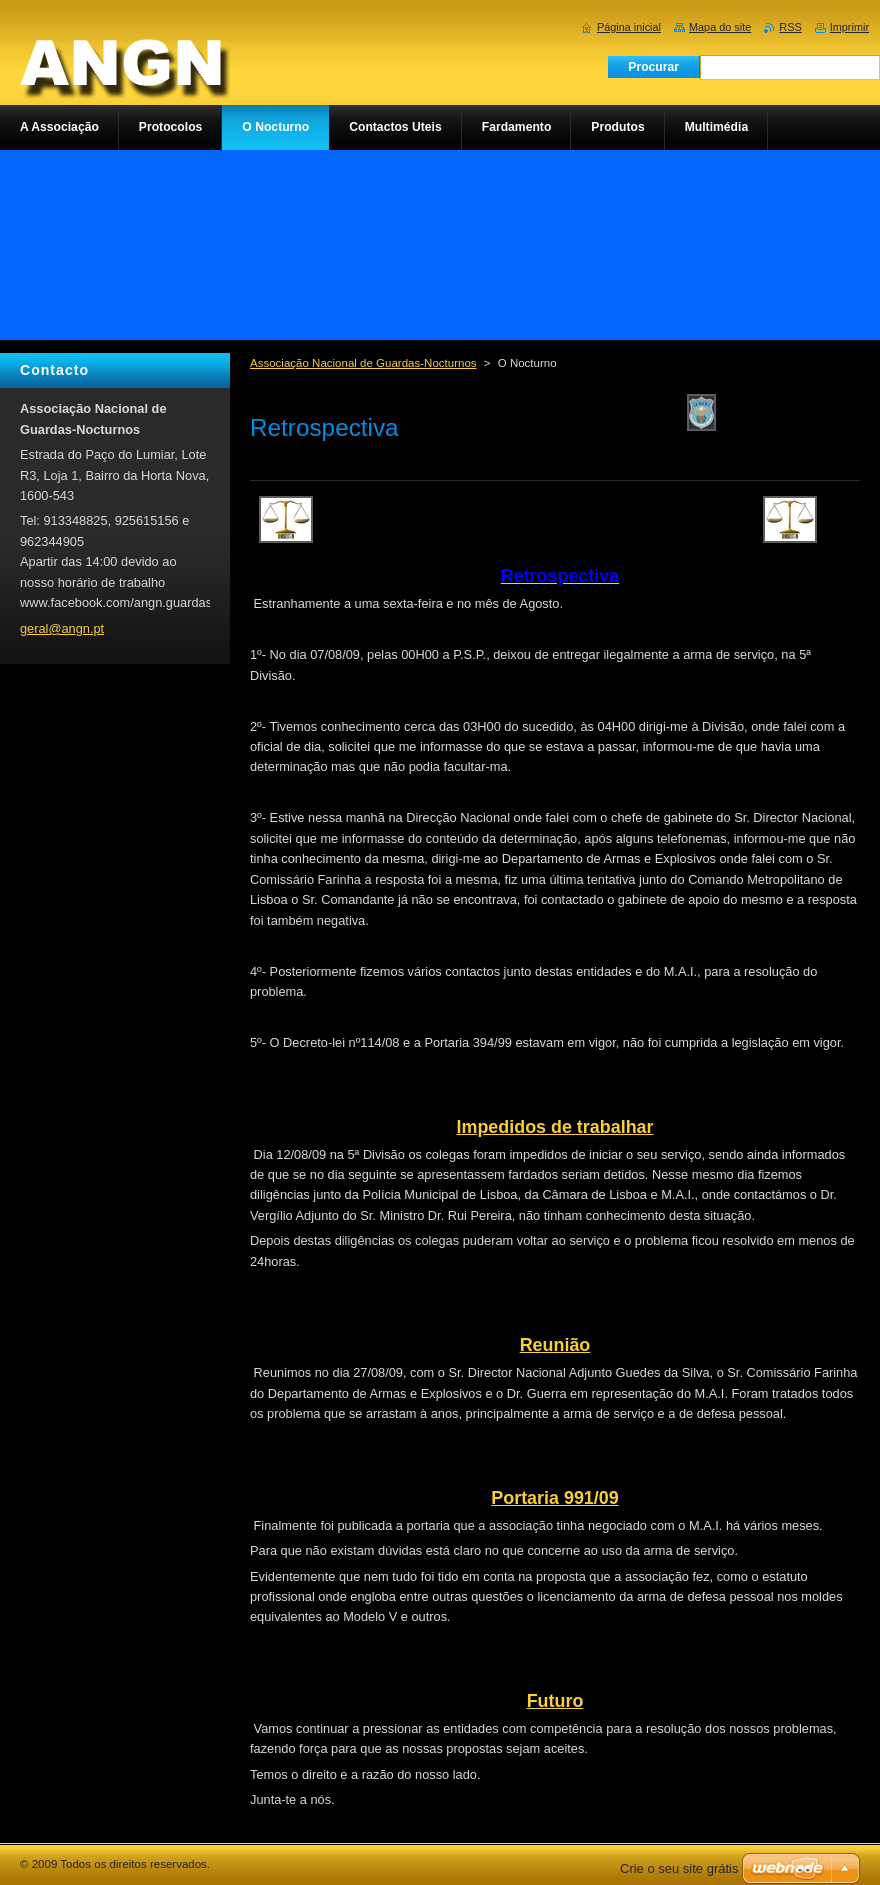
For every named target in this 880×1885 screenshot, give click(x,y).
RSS (790, 27)
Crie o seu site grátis (679, 1868)
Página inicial (629, 27)
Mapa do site (720, 27)
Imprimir (849, 27)
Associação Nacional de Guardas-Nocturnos (363, 363)
